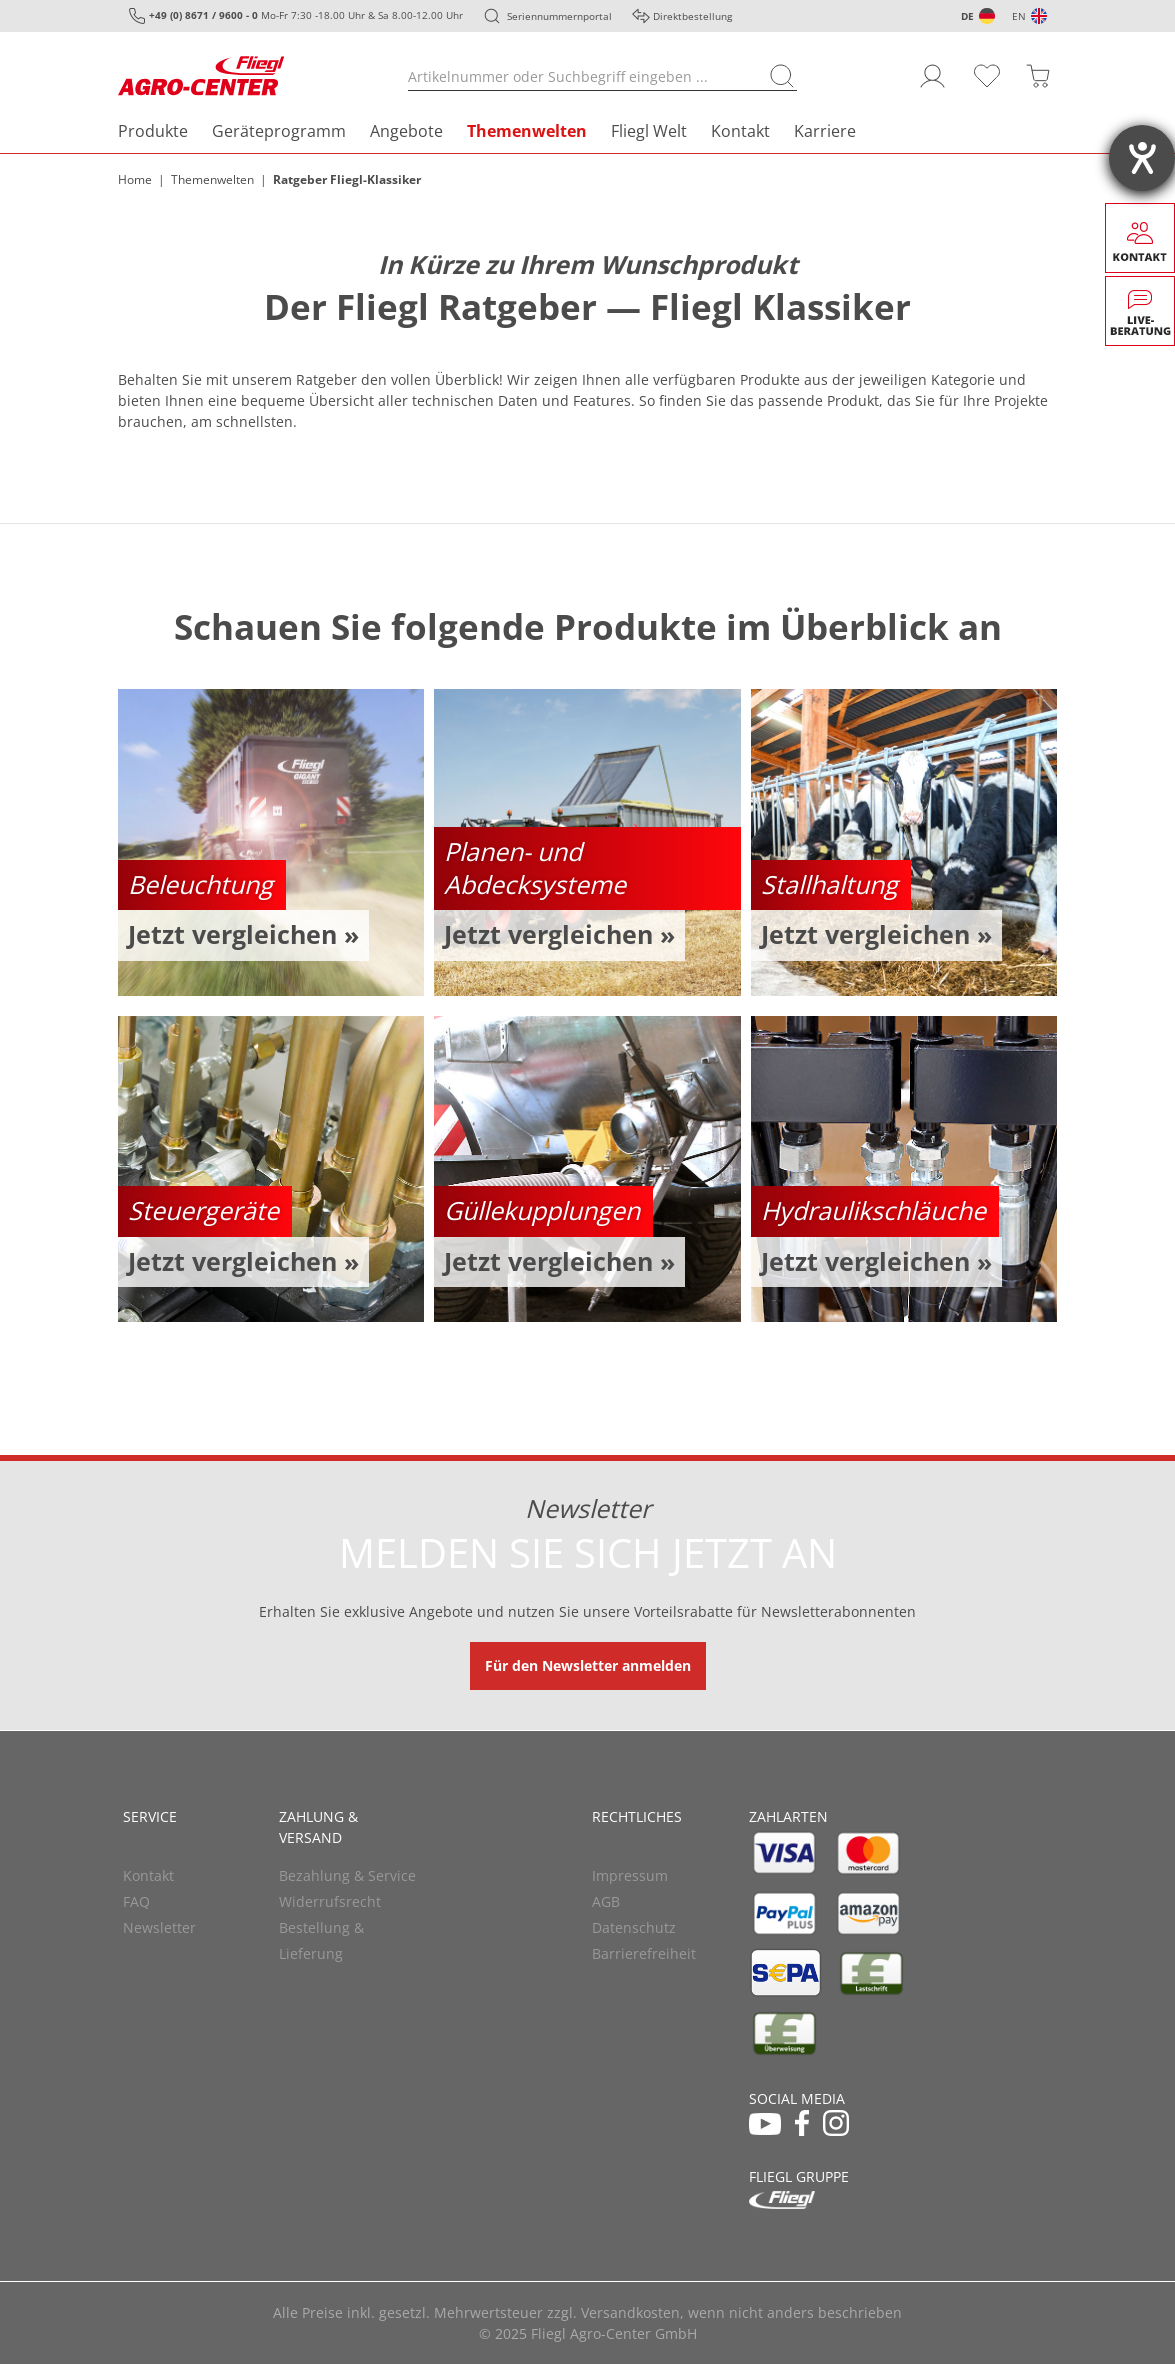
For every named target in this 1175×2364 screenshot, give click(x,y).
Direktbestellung (692, 16)
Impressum (630, 1875)
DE (967, 16)
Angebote (406, 131)
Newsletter (159, 1927)
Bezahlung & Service (347, 1875)
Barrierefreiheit (644, 1953)
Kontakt (740, 131)
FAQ (136, 1901)
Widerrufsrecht (330, 1901)
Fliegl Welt (649, 131)
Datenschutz (634, 1927)
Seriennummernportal (559, 16)
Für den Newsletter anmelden (588, 1665)
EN (1019, 16)
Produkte (153, 131)
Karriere (825, 131)
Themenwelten (527, 131)
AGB (606, 1901)
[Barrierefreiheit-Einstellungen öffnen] (1142, 158)
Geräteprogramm (279, 131)
